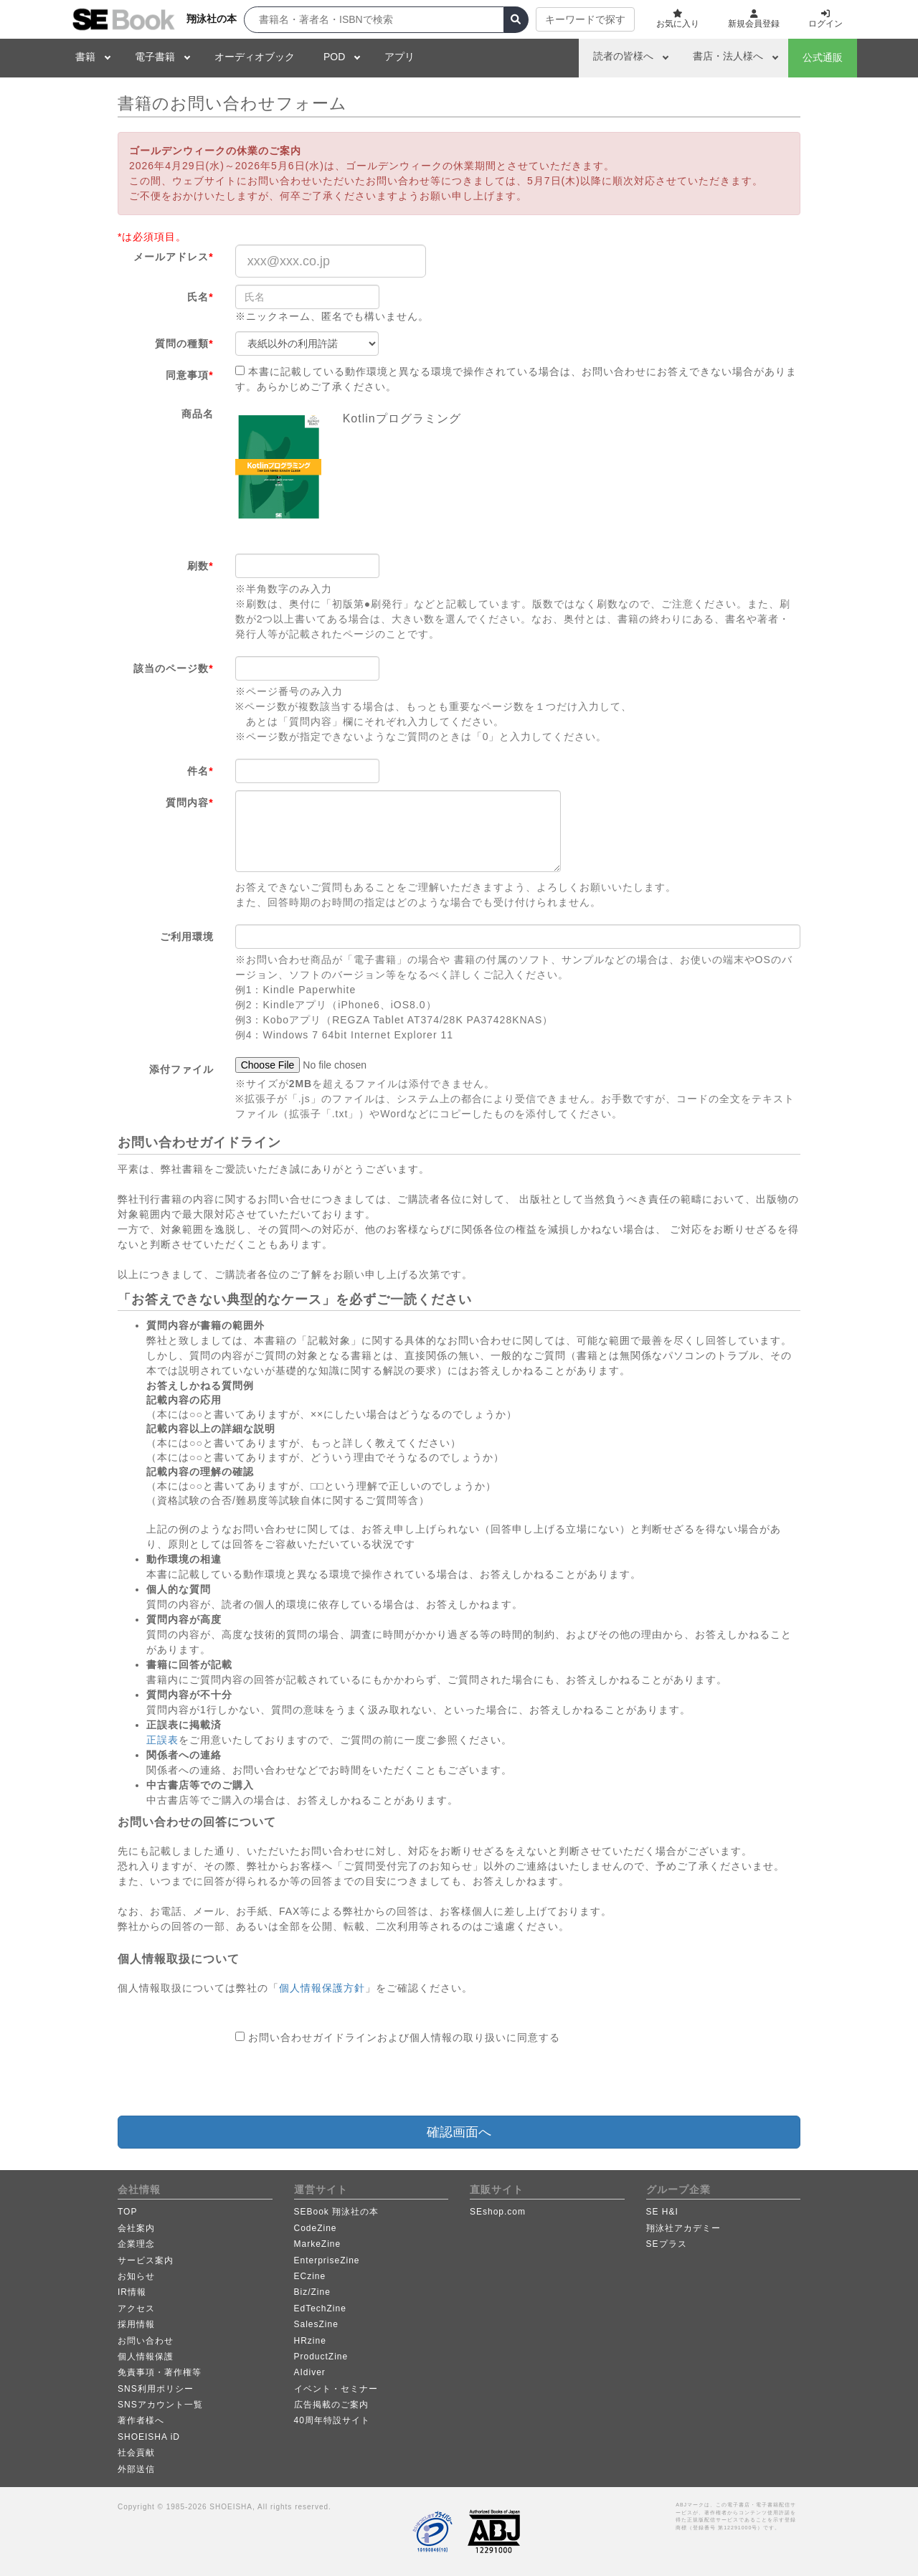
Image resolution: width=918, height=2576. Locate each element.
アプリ (399, 56)
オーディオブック (254, 56)
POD (334, 56)
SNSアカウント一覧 (160, 2405)
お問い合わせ (146, 2341)
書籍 (85, 56)
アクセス (136, 2308)
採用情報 (136, 2324)
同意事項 (189, 375)
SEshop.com (498, 2212)
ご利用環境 (187, 936)
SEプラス (666, 2244)
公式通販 (823, 57)
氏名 (200, 297)
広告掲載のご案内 (331, 2405)
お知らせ (136, 2276)
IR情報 (132, 2292)
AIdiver (310, 2372)
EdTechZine (320, 2308)
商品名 (197, 414)
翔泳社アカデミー (683, 2228)
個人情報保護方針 (322, 1988)
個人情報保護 (146, 2357)
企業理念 (136, 2244)
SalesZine (316, 2324)
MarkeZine (317, 2244)
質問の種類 (184, 343)
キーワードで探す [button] (585, 19)
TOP (127, 2212)
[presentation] (344, 2080)
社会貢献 (136, 2453)
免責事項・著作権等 (160, 2372)
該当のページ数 (173, 668)
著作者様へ (141, 2420)
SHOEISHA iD (149, 2437)
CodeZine (315, 2228)
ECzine (310, 2276)
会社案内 (136, 2228)
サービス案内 (146, 2260)
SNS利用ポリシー (156, 2389)
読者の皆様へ (623, 56)
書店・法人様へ (728, 56)
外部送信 (136, 2469)
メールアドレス (173, 256)
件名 (200, 771)
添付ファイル (181, 1069)
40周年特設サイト (332, 2420)
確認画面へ (459, 2132)
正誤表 (162, 1740)
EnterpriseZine (327, 2260)
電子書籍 (155, 56)
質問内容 (189, 802)
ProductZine (321, 2357)
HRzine (310, 2341)
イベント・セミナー (336, 2389)
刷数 (200, 566)
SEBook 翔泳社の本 (336, 2212)
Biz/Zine (312, 2292)
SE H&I (662, 2212)
